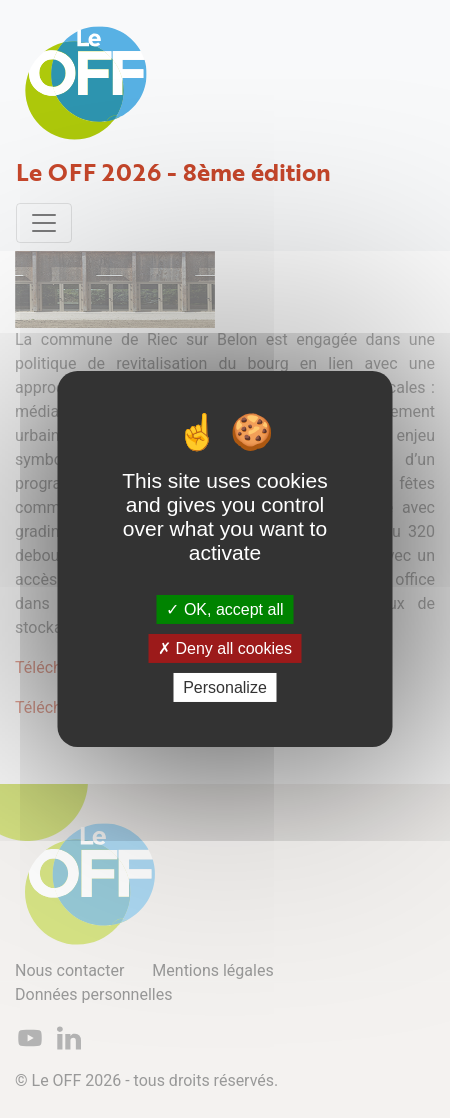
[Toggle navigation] (44, 223)
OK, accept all (224, 608)
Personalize (225, 687)
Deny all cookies (225, 648)
